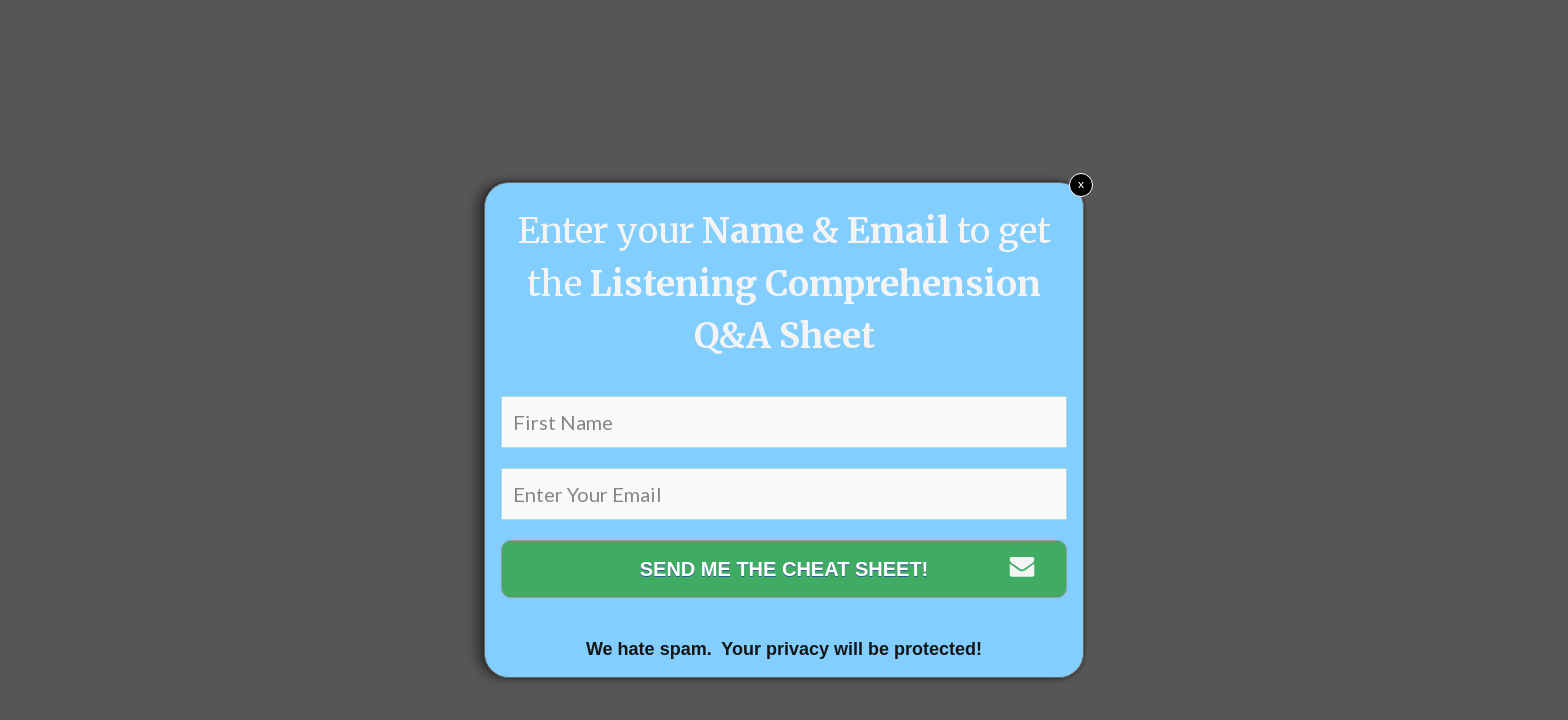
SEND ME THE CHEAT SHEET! (784, 569)
